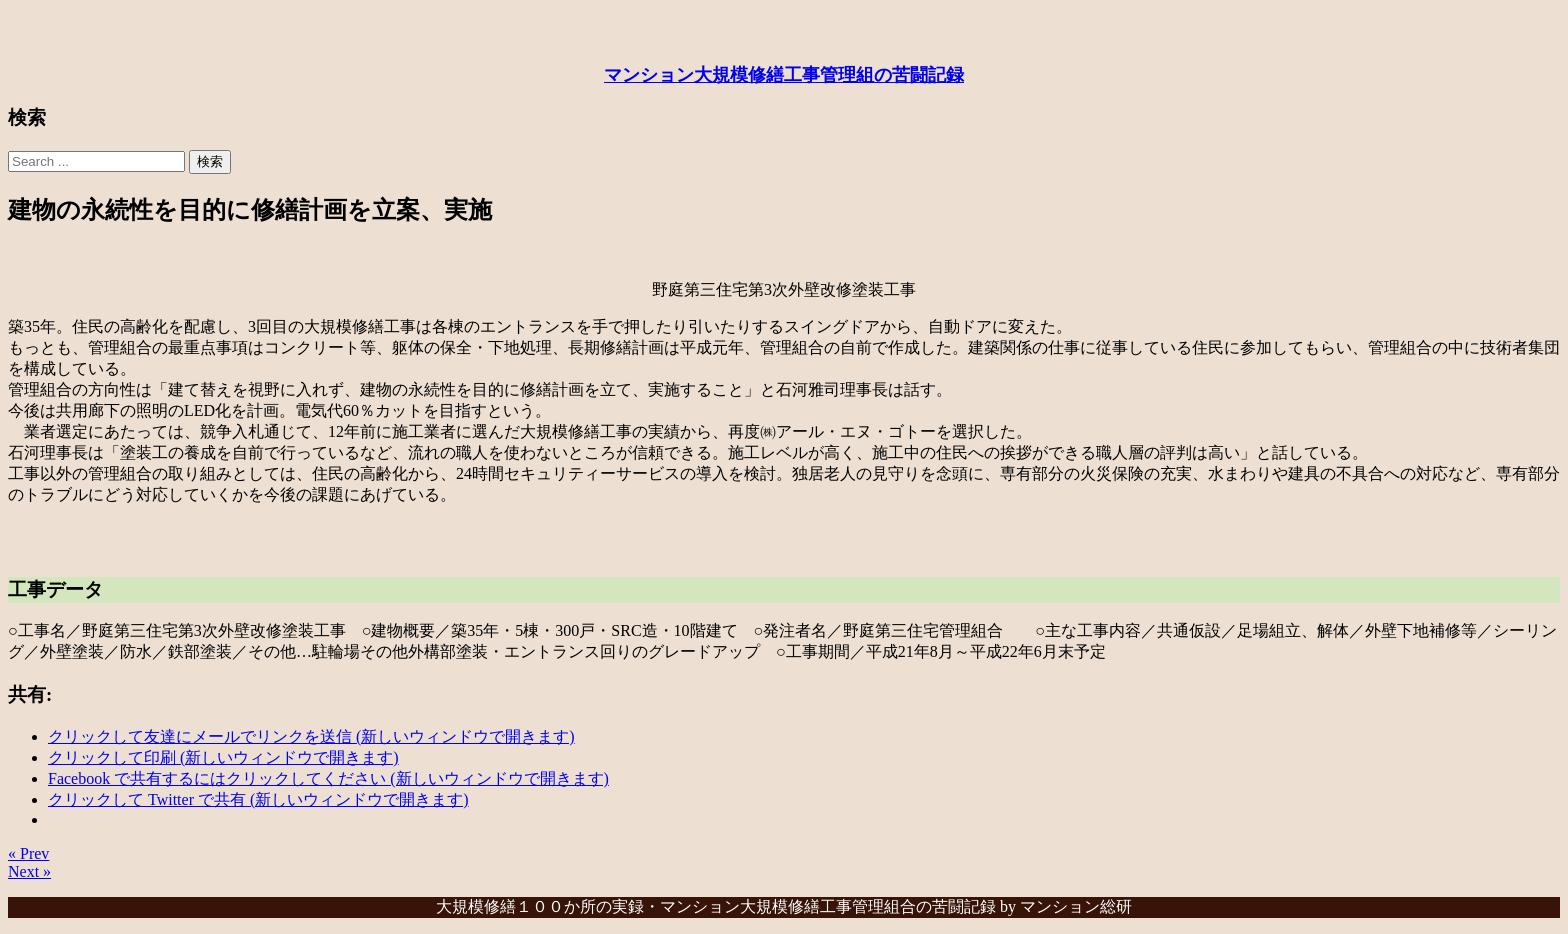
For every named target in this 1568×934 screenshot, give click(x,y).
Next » (29, 871)
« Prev (28, 853)
